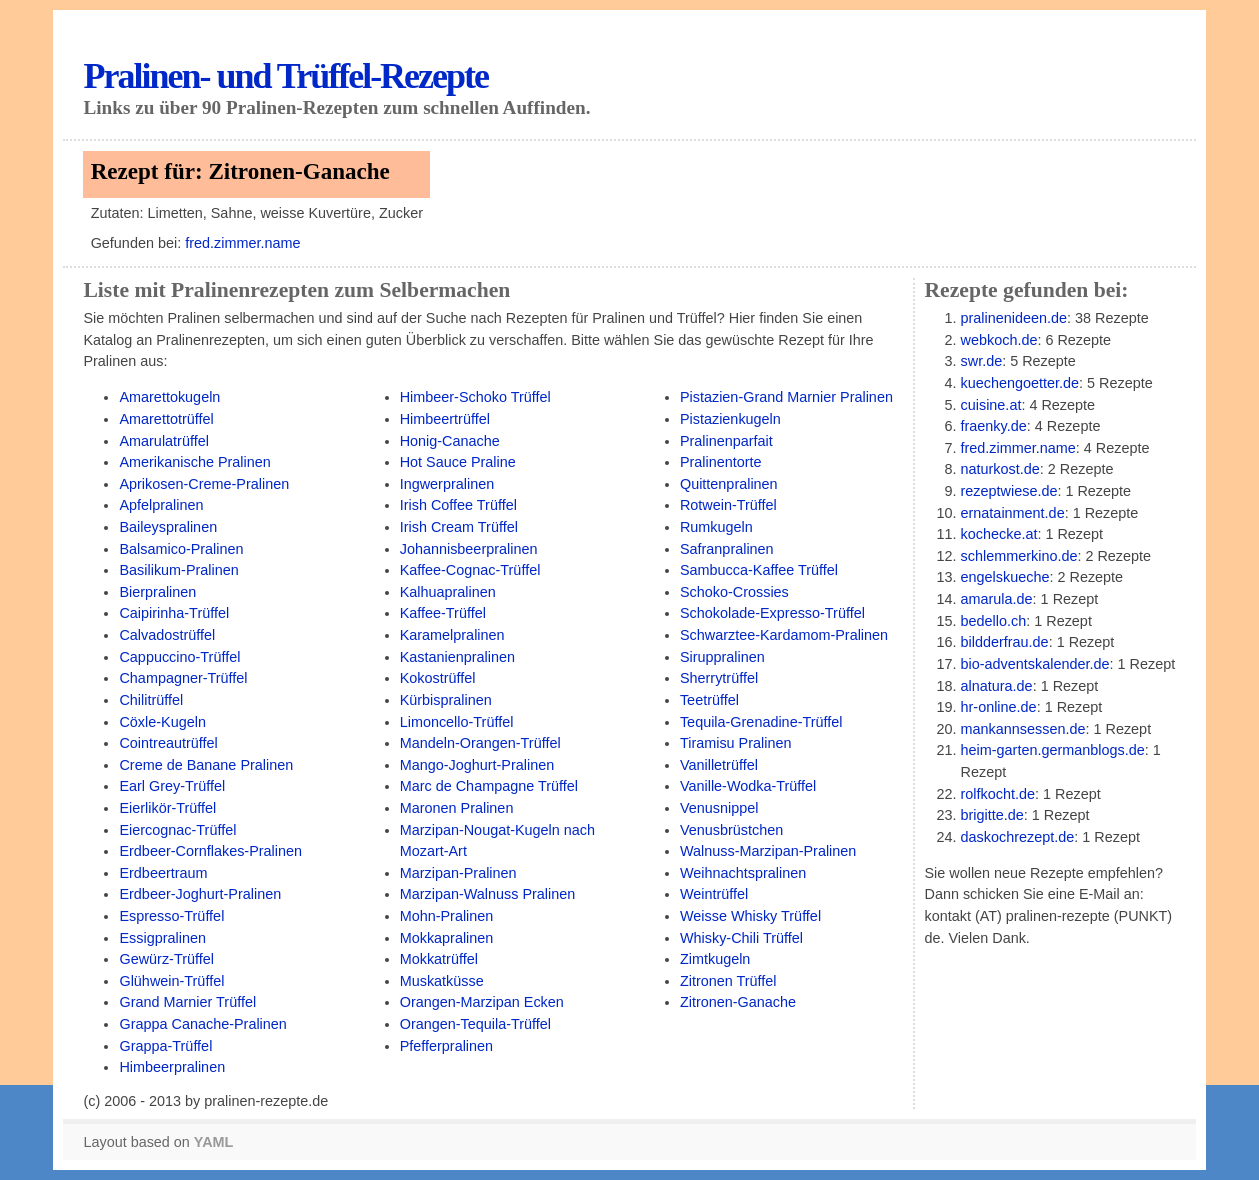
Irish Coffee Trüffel (458, 505)
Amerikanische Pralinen (194, 462)
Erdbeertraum (163, 873)
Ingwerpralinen (447, 484)
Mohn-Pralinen (447, 916)
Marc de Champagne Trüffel (489, 786)
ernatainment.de (1013, 513)
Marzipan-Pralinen (458, 873)
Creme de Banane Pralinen (206, 765)
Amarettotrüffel (166, 419)
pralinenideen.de (1014, 318)
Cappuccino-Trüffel (179, 657)
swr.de (982, 361)
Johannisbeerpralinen (469, 549)
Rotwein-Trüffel (728, 505)
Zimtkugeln (715, 959)
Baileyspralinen (168, 527)
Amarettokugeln (169, 397)
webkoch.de (999, 340)
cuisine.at (991, 405)
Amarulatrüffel (163, 441)
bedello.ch (994, 621)
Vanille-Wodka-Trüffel (748, 786)
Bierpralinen (157, 592)
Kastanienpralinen (457, 657)
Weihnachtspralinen (743, 873)
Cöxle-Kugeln (162, 722)
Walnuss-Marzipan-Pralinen (768, 851)
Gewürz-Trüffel (166, 959)
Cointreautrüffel (168, 743)
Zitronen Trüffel (728, 981)
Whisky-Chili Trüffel (741, 938)
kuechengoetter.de (1020, 383)
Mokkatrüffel (439, 959)
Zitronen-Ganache (738, 1002)
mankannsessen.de (1023, 729)
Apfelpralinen (161, 505)
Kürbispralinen (446, 700)
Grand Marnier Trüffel (187, 1002)
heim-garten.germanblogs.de (1053, 750)
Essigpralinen (162, 938)
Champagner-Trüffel (183, 678)
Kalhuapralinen (448, 592)
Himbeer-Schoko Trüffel (475, 397)
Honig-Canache (450, 441)
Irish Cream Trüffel (459, 527)
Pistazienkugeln (730, 419)
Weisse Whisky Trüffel (750, 916)
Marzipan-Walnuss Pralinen (488, 894)
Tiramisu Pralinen (736, 743)
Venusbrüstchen (731, 830)
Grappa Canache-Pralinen (202, 1024)
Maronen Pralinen (457, 808)
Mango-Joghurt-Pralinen (477, 765)
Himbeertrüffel (445, 419)
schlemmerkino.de (1019, 556)
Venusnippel (719, 808)
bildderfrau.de (1005, 642)
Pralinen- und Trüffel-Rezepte (285, 76)
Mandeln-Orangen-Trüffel (480, 743)
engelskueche (1005, 577)
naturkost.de (1000, 469)
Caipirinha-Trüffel (174, 613)
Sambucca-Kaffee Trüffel (759, 570)
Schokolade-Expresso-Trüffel (772, 613)
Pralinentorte (721, 462)
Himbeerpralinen (172, 1067)
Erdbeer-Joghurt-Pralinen (200, 894)
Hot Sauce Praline (458, 462)
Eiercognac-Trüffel (177, 830)
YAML (213, 1142)
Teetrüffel (709, 700)
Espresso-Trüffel (171, 916)
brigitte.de (992, 815)
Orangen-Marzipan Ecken (482, 1002)
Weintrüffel (714, 894)
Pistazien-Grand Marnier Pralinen (786, 397)
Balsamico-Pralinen (181, 549)
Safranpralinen (727, 549)
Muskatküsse (442, 981)
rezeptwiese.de (1009, 491)
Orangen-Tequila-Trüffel (475, 1024)
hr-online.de (999, 707)
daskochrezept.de (1018, 837)
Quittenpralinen (729, 484)
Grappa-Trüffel (165, 1046)
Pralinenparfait (726, 441)
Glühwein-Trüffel (171, 981)
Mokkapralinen (447, 938)
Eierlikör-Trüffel (167, 808)
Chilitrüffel (151, 700)
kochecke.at (999, 534)
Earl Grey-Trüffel (172, 786)
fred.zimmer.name (242, 243)
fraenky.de (994, 426)
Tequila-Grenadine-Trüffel (761, 722)
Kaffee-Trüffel (443, 613)
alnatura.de (997, 686)
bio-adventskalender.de (1035, 664)
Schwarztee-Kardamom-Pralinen (784, 635)
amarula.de (997, 599)
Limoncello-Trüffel (457, 722)
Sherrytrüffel (719, 678)
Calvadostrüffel (167, 635)
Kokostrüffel (438, 678)
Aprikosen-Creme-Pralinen (204, 484)
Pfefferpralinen (446, 1046)
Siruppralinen (722, 657)
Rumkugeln (716, 527)
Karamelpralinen (452, 635)
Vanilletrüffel (719, 765)
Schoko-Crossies (734, 592)
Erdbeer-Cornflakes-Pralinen (210, 851)
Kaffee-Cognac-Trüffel (470, 570)
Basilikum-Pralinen (178, 570)
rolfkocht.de (998, 794)
